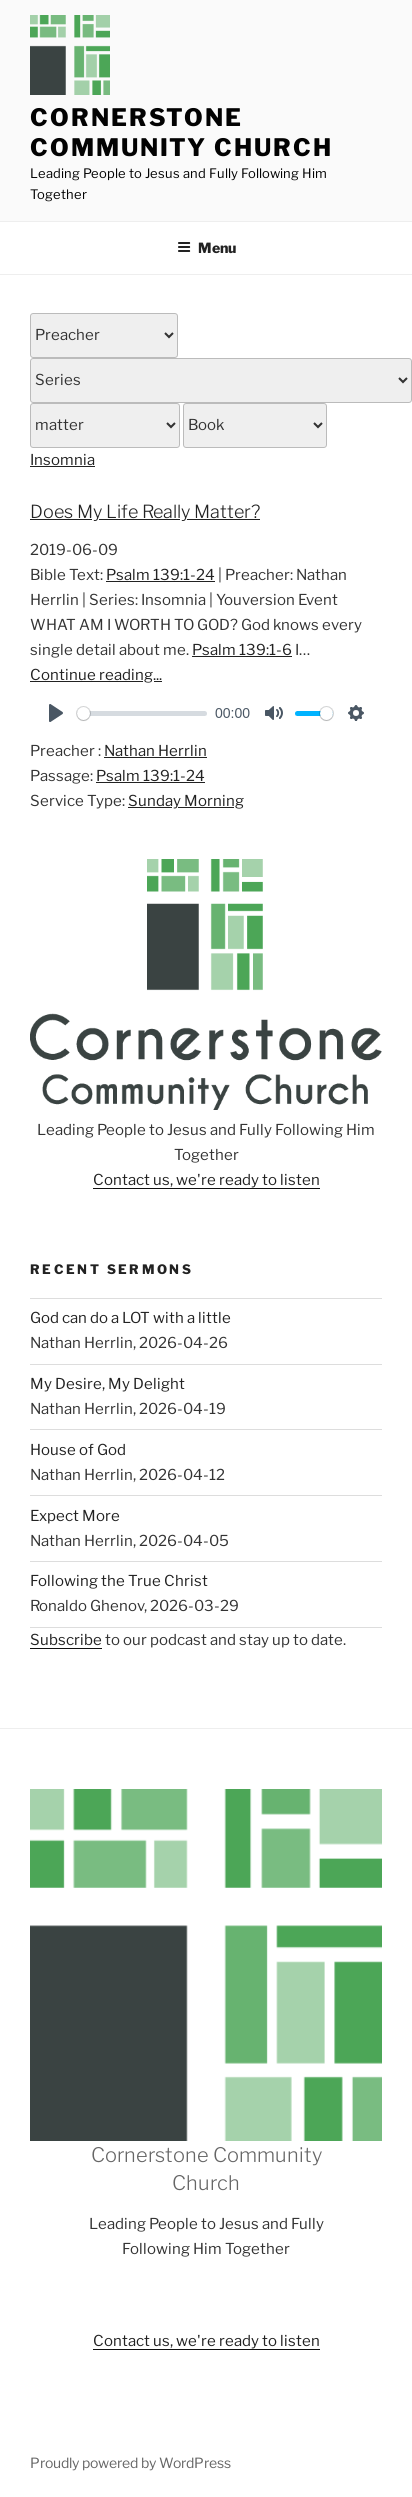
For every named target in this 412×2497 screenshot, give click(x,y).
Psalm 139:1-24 (160, 575)
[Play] (56, 713)
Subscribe (66, 1640)
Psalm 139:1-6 (242, 650)
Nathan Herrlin (155, 751)
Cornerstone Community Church (181, 132)
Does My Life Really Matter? (145, 511)
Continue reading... (96, 675)
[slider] (142, 713)
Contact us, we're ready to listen (206, 1180)
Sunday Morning (186, 801)
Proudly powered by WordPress (130, 2462)
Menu (206, 247)
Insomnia (62, 460)
